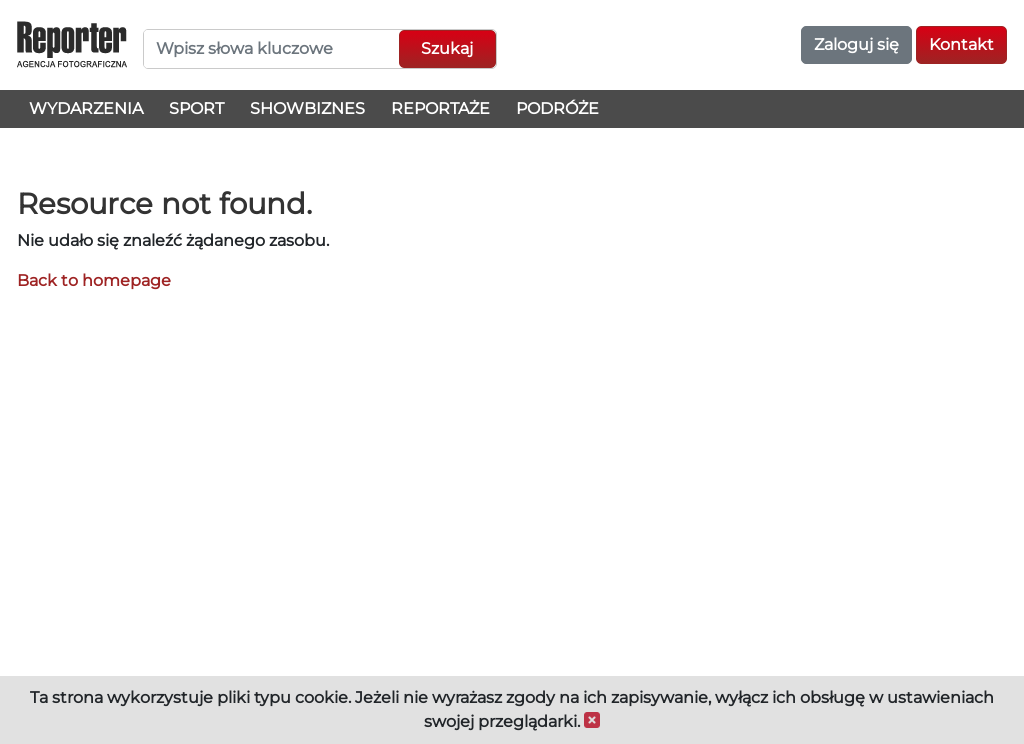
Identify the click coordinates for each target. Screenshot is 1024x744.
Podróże (557, 108)
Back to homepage (94, 280)
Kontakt (961, 44)
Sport (196, 108)
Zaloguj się (856, 44)
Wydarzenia (86, 108)
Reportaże (440, 108)
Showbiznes (307, 108)
